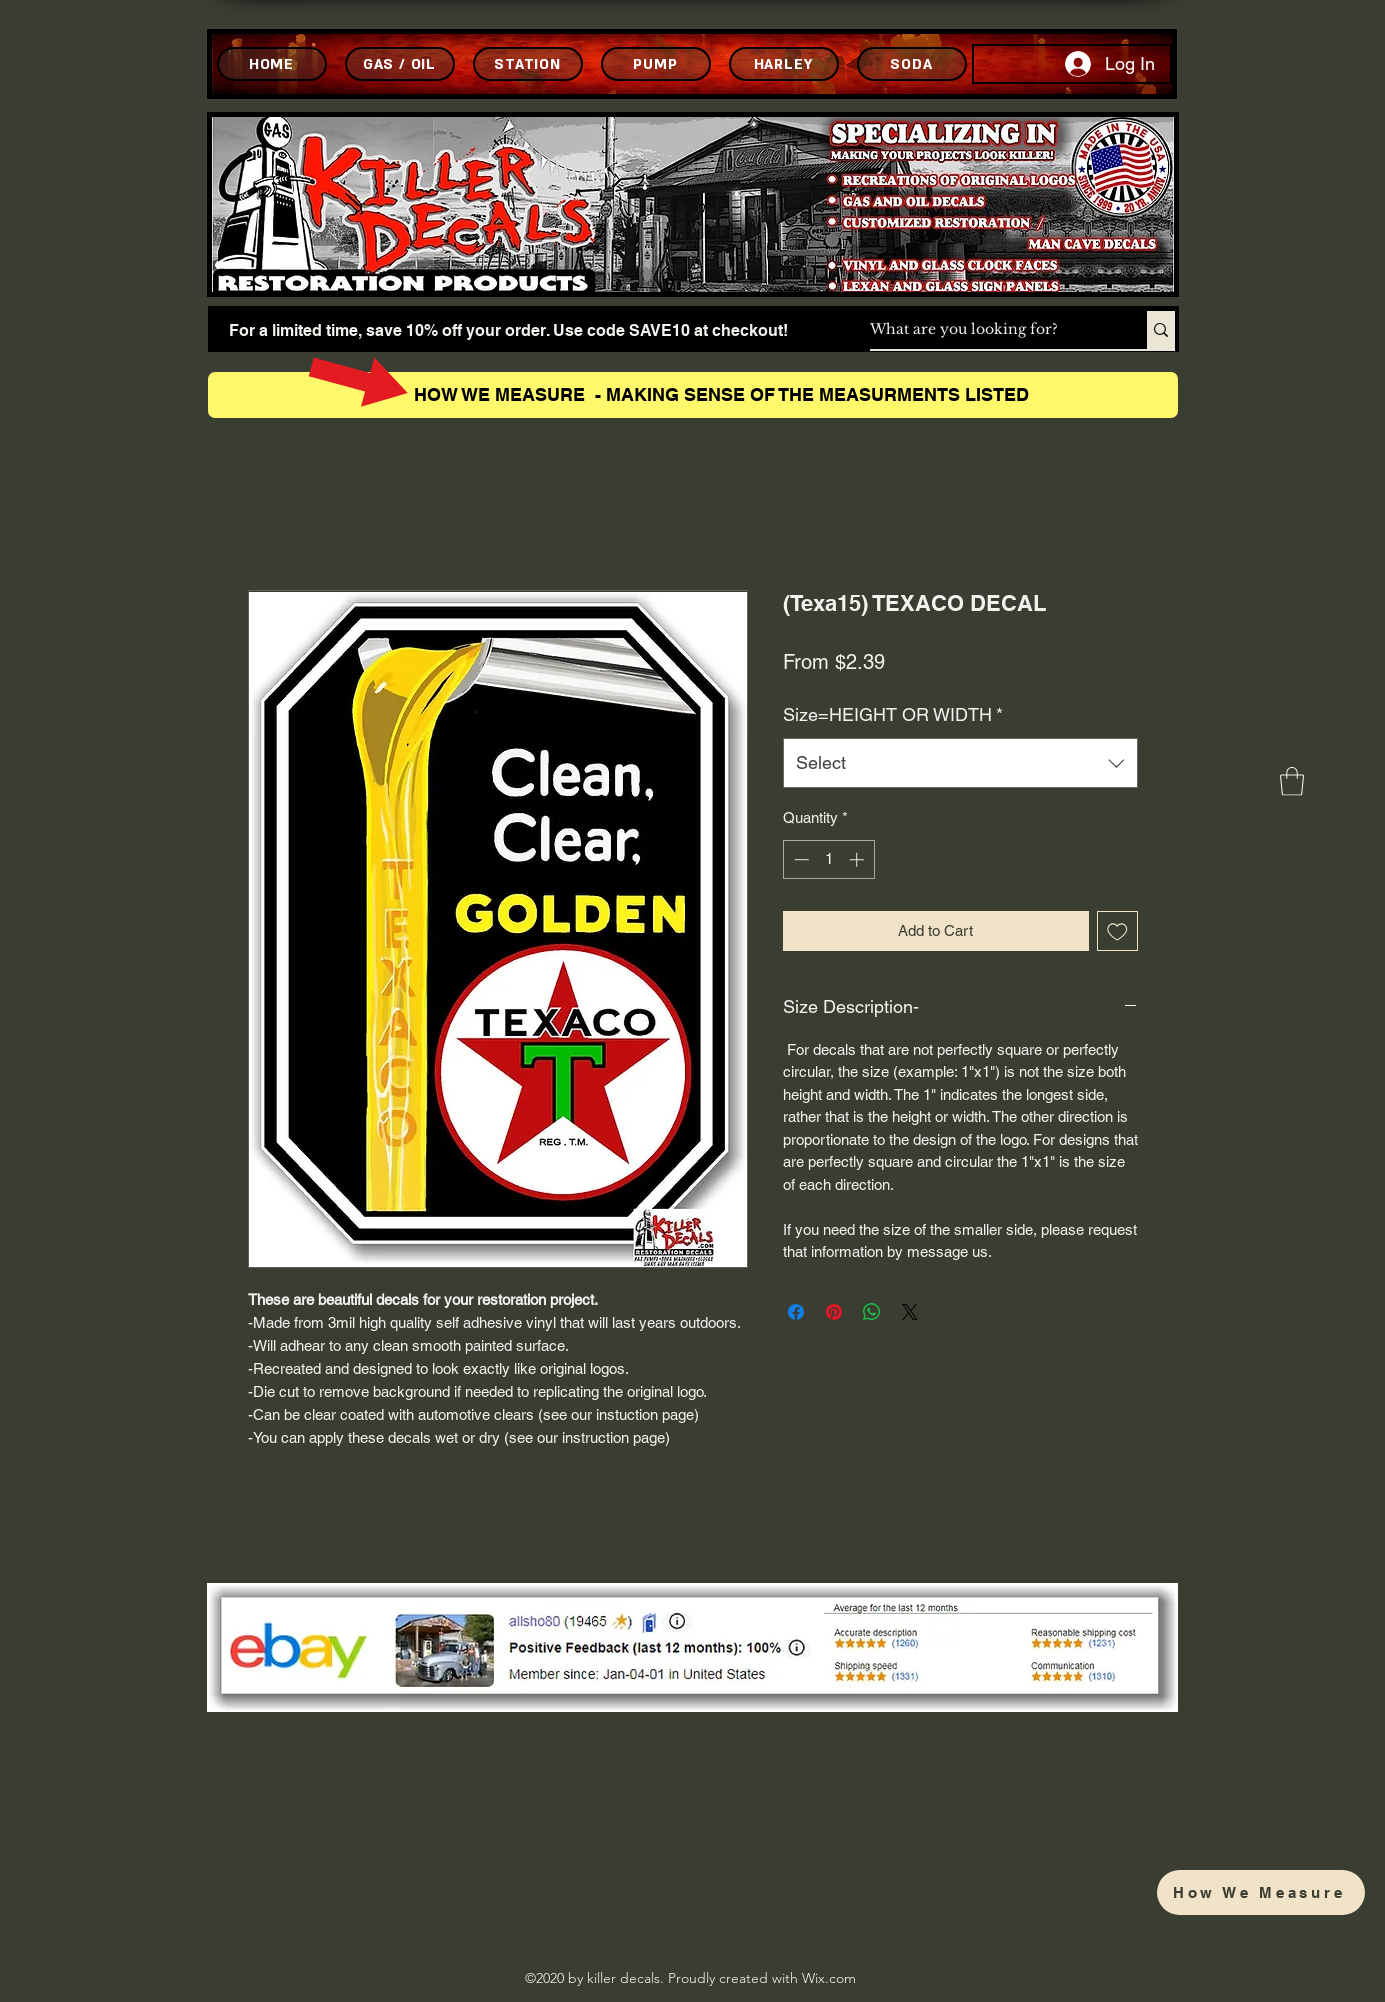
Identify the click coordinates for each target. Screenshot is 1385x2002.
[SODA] (912, 64)
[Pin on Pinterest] (834, 1312)
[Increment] (858, 859)
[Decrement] (799, 859)
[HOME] (272, 64)
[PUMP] (656, 64)
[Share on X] (910, 1312)
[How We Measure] (1261, 1892)
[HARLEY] (784, 64)
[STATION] (528, 64)
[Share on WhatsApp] (872, 1312)
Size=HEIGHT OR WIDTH (893, 714)
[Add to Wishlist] (1117, 931)
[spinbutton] (828, 859)
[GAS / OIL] (400, 64)
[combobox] (960, 763)
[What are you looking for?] (987, 330)
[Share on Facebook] (796, 1312)
